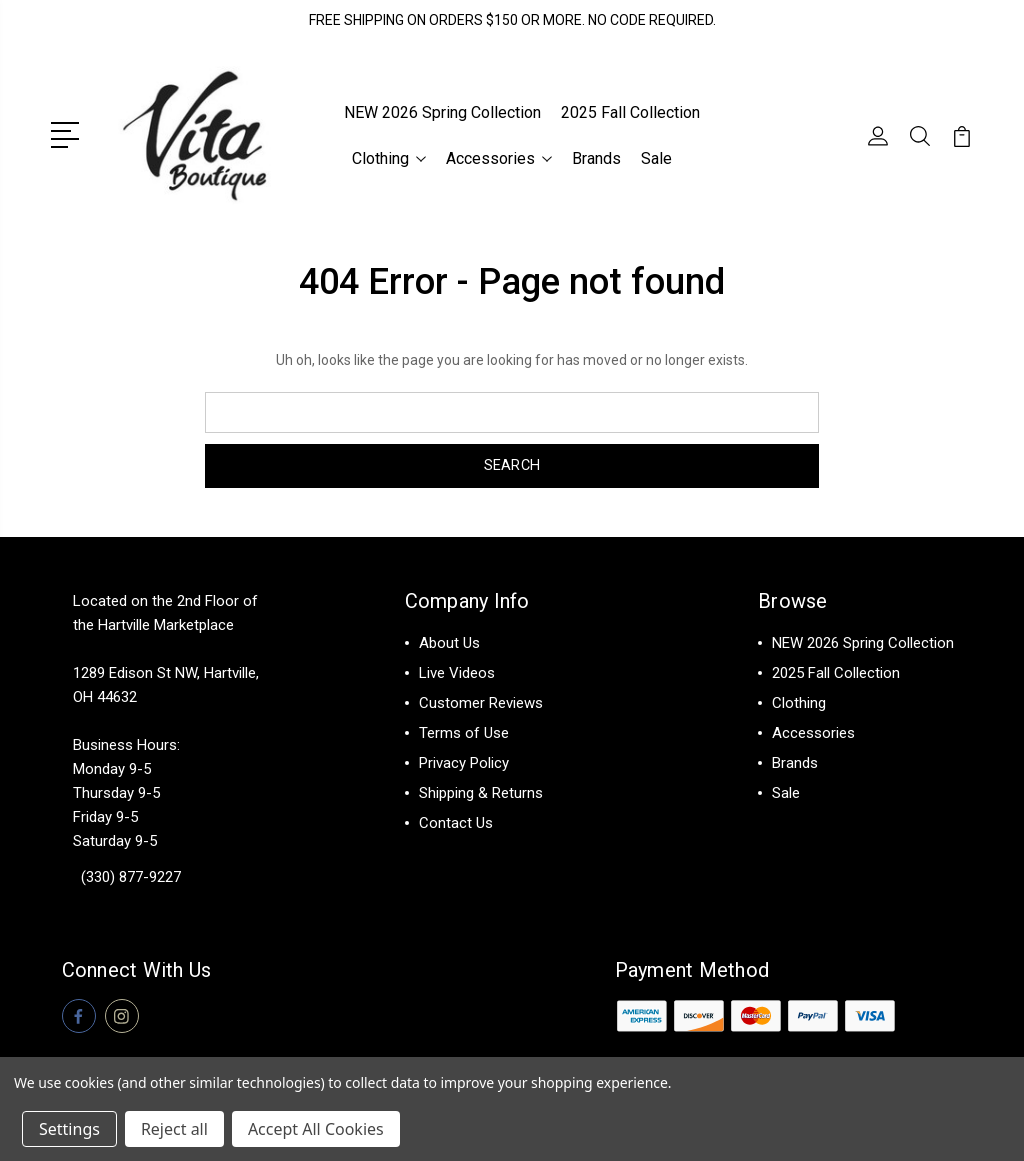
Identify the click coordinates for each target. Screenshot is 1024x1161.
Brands (596, 157)
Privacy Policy (464, 761)
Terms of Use (464, 731)
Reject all (174, 1129)
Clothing (389, 157)
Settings (69, 1129)
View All (799, 821)
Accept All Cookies (316, 1129)
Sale (656, 157)
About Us (449, 641)
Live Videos (457, 671)
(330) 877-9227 (131, 875)
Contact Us (456, 821)
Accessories (499, 157)
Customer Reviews (481, 701)
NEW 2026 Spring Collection (442, 111)
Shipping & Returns (481, 791)
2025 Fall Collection (630, 111)
